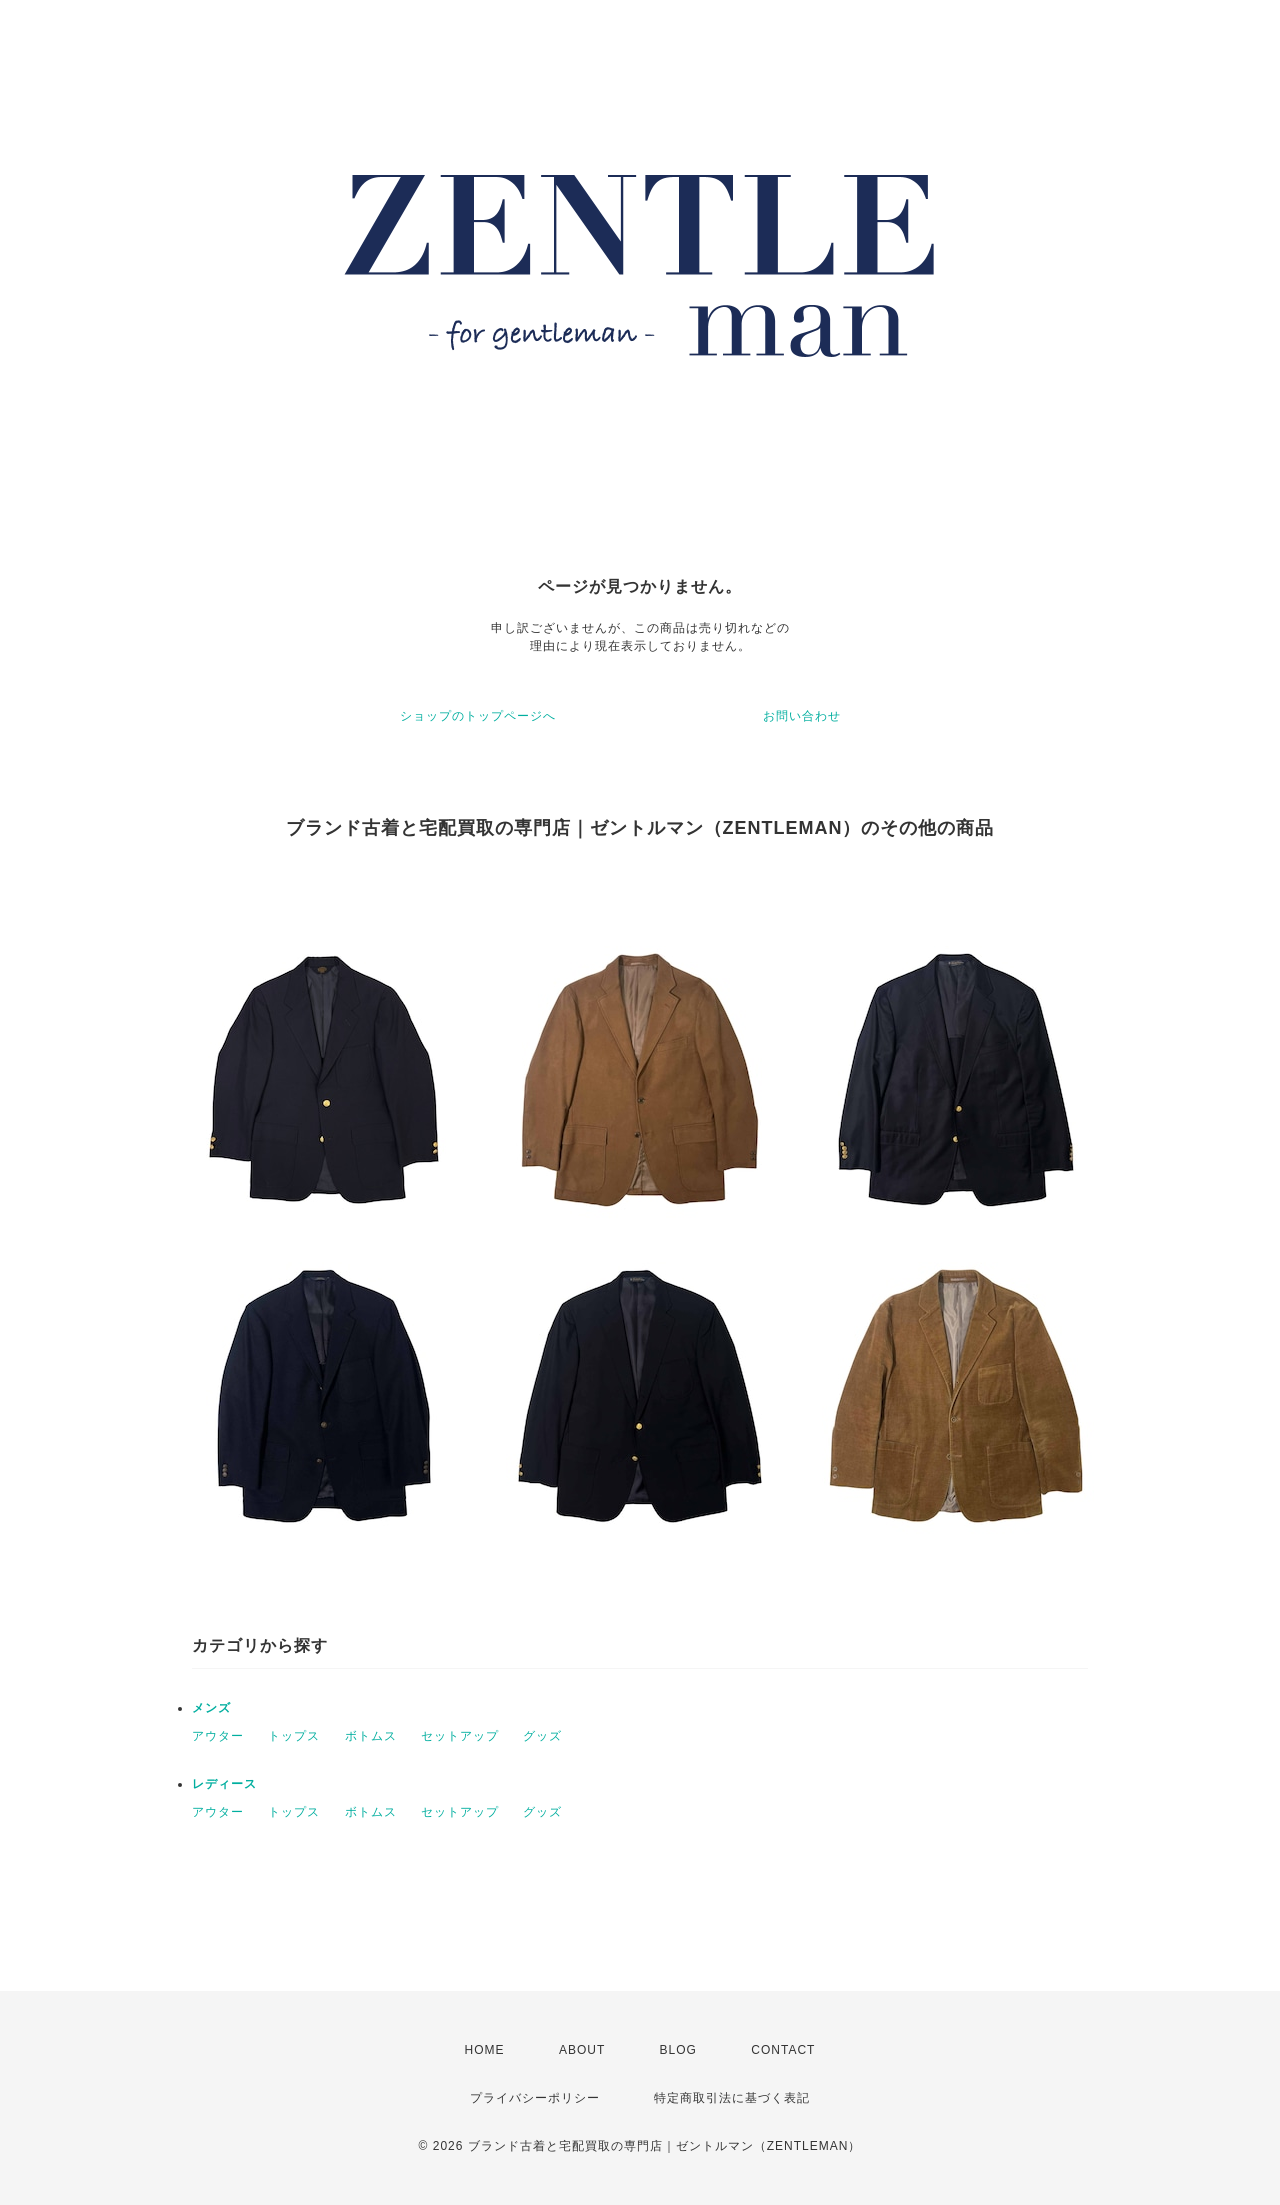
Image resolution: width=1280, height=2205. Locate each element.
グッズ (542, 1736)
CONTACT (783, 2050)
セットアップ (460, 1736)
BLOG (678, 2050)
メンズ (211, 1708)
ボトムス (371, 1736)
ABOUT (582, 2050)
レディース (224, 1784)
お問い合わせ (802, 716)
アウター (218, 1736)
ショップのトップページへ (478, 716)
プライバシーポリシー (535, 2098)
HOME (485, 2050)
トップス (294, 1736)
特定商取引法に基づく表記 (732, 2098)
